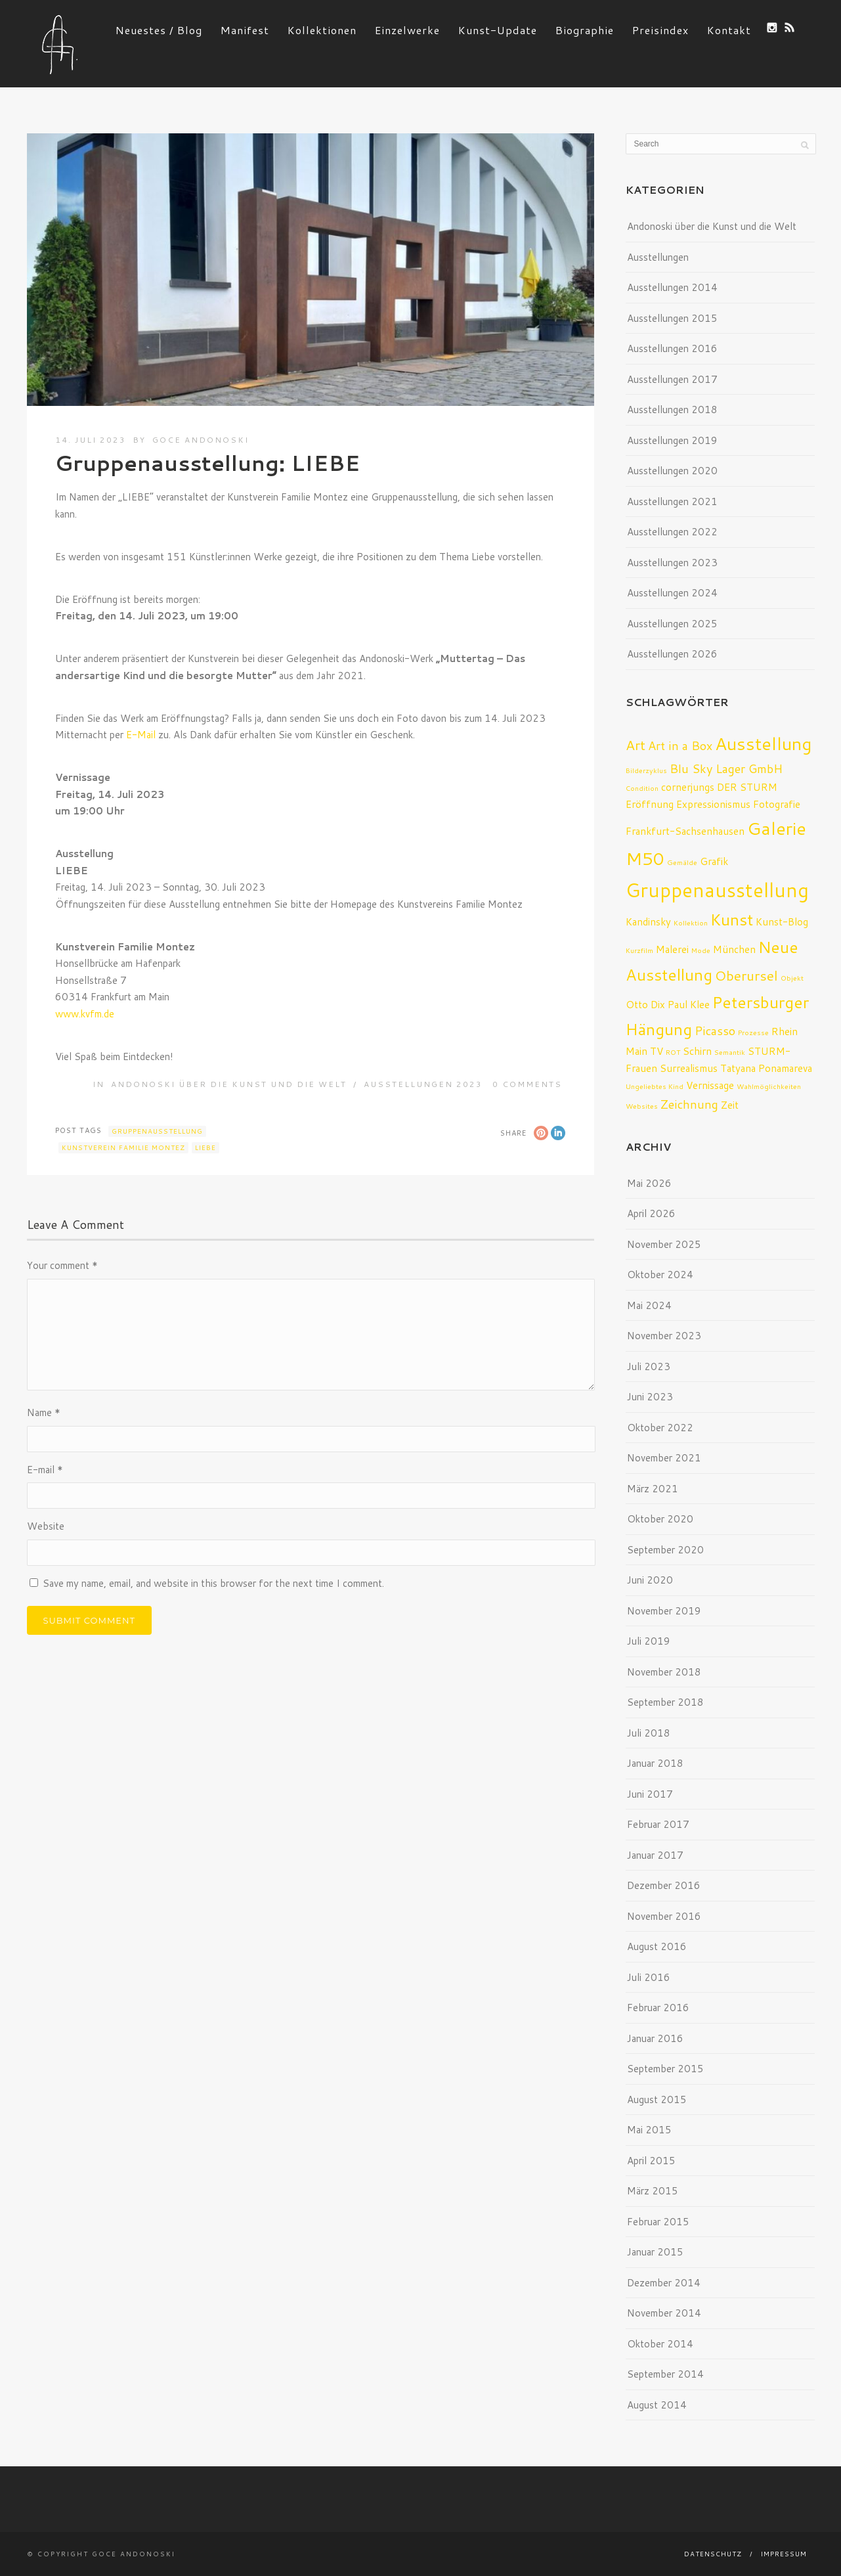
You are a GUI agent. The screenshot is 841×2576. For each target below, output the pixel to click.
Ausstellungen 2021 (672, 501)
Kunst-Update (497, 29)
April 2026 (651, 1213)
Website (45, 1526)
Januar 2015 (655, 2252)
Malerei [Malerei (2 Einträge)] (672, 949)
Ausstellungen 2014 (672, 287)
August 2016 (657, 1946)
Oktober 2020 (660, 1519)
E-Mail (141, 735)
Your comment (62, 1265)
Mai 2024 (649, 1305)
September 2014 (665, 2374)
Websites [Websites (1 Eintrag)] (642, 1106)
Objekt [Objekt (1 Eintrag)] (792, 978)
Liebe (205, 1147)
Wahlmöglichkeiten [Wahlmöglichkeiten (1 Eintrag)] (769, 1086)
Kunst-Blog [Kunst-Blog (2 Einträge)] (782, 921)
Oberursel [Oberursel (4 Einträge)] (746, 975)
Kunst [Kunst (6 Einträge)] (731, 919)
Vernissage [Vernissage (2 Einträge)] (710, 1085)
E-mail (45, 1470)
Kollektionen (322, 29)
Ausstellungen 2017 (672, 379)
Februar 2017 (658, 1824)
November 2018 (664, 1672)
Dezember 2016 (664, 1885)
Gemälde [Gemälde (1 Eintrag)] (682, 862)
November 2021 (664, 1458)
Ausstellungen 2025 (672, 624)
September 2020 (665, 1550)
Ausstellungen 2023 (423, 1084)
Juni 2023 (650, 1397)
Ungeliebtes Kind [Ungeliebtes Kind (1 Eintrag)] (654, 1086)
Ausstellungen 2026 (672, 654)
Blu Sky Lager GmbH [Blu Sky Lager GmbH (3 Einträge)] (726, 768)
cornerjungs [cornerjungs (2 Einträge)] (687, 787)
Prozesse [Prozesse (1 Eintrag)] (753, 1032)
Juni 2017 (650, 1794)
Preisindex (660, 29)
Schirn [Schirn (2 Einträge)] (697, 1051)
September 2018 (665, 1702)
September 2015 (665, 2069)
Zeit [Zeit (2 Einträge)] (730, 1105)
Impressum (784, 2553)
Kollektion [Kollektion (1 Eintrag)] (691, 922)
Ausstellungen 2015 (672, 318)
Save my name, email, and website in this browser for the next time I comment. (213, 1583)
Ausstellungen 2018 (672, 409)
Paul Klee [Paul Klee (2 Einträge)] (689, 1004)
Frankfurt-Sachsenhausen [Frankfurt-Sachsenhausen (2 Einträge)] (685, 831)
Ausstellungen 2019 (672, 440)
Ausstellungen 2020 (672, 470)
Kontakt (729, 29)
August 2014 (657, 2405)
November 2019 (664, 1611)
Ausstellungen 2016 (672, 348)
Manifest (245, 29)
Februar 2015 (658, 2222)
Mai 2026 (649, 1183)
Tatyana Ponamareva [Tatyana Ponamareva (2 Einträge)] (766, 1068)
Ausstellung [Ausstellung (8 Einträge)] (763, 743)
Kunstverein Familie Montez (123, 1147)
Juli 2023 (648, 1366)
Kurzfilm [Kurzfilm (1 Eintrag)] (639, 950)
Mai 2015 (649, 2130)
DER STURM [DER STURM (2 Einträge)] (747, 787)
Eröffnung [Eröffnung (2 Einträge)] (650, 804)
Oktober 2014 (660, 2344)
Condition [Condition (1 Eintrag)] (642, 788)
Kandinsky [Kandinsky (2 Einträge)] (648, 921)
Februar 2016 (658, 2007)
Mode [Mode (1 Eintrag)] (700, 950)
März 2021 (652, 1489)
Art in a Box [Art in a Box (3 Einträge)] (680, 745)
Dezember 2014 (664, 2283)
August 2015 (657, 2099)
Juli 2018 (648, 1733)
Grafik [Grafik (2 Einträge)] (714, 861)
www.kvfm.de (84, 1014)
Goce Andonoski (200, 439)
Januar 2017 (655, 1855)
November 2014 (664, 2313)
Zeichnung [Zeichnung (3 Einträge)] (689, 1104)
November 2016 (664, 1916)
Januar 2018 (655, 1763)
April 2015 (651, 2160)
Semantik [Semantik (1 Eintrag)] (729, 1052)
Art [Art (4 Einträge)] (635, 745)
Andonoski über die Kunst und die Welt (229, 1084)
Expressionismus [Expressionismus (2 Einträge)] (713, 804)
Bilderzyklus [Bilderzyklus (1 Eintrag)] (646, 770)
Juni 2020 (650, 1580)
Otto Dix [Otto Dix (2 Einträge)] (645, 1004)
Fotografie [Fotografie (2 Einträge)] (776, 804)
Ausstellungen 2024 (672, 593)
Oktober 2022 (660, 1427)
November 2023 (664, 1336)
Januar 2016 (655, 2038)
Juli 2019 (648, 1641)
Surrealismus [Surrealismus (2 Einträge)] (689, 1068)
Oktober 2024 (660, 1274)
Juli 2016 (648, 1977)
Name (43, 1412)
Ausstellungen (658, 257)
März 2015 (652, 2191)
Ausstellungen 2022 (672, 532)
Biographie (584, 29)
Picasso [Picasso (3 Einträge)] (715, 1030)
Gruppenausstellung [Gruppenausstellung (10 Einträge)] (717, 889)
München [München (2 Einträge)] (734, 949)
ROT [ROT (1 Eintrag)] (673, 1052)
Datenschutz (713, 2553)
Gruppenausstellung (157, 1131)
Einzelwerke (407, 29)
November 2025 (664, 1244)
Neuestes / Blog (159, 29)
